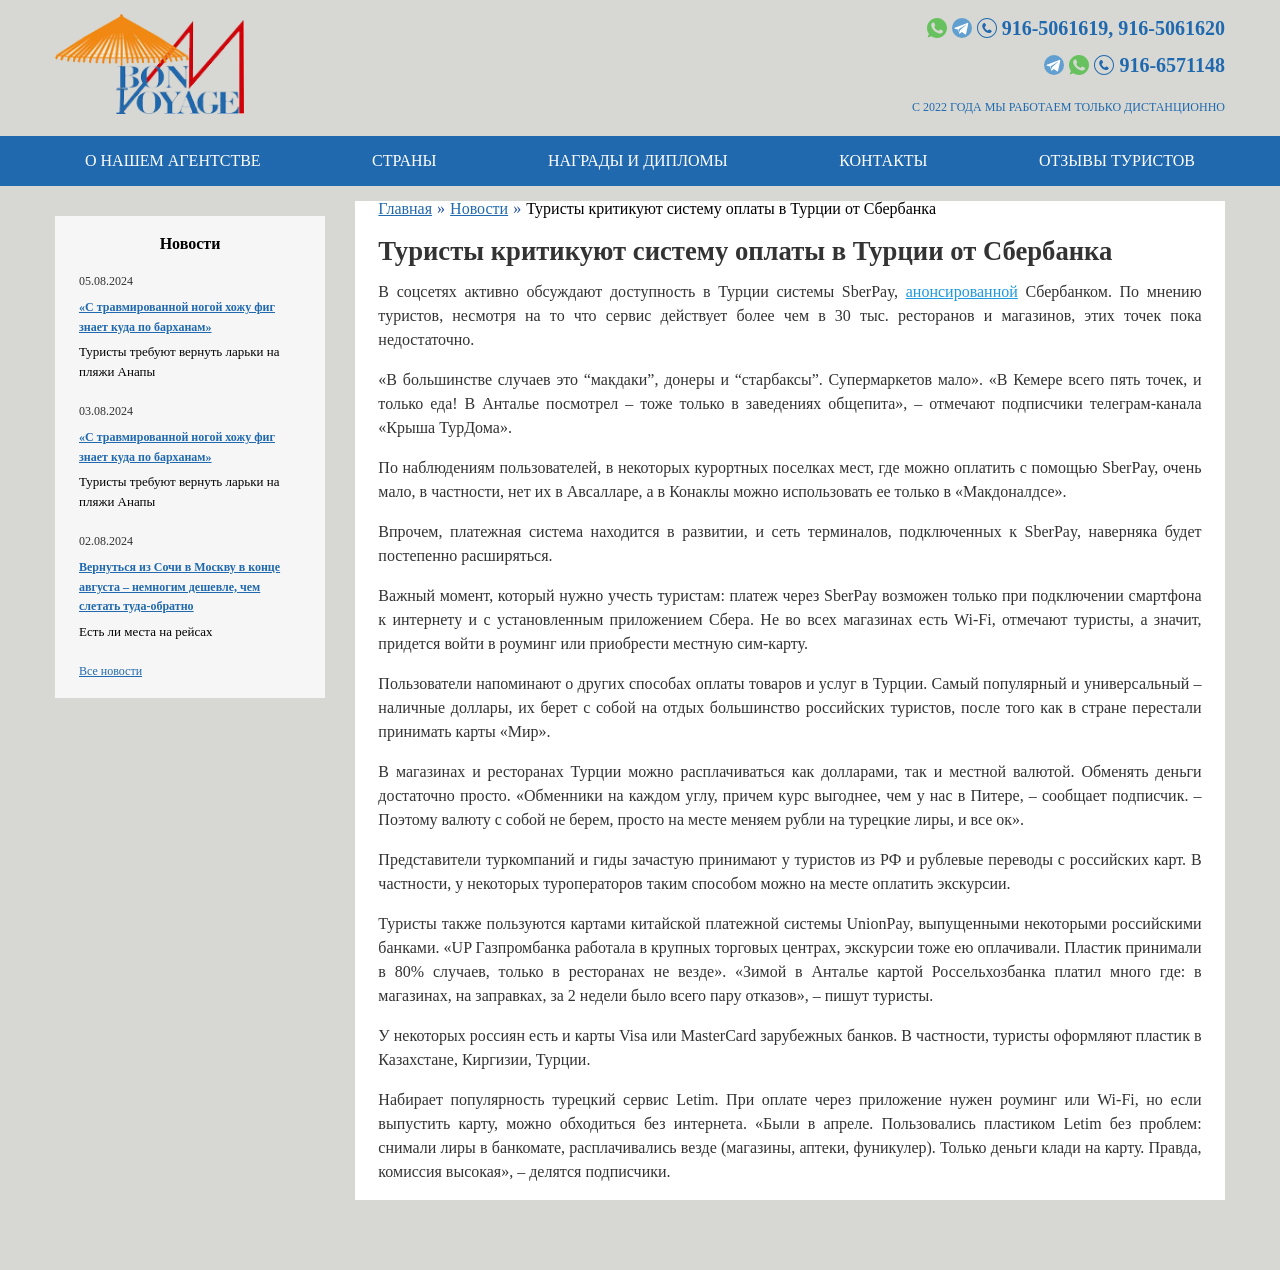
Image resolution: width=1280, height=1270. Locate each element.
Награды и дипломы (638, 160)
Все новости (110, 671)
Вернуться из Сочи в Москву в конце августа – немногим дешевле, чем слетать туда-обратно (179, 586)
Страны (404, 160)
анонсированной (962, 291)
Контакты (883, 160)
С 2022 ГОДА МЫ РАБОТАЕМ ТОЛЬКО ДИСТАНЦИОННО (1068, 107)
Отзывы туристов (1117, 160)
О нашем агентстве (173, 160)
